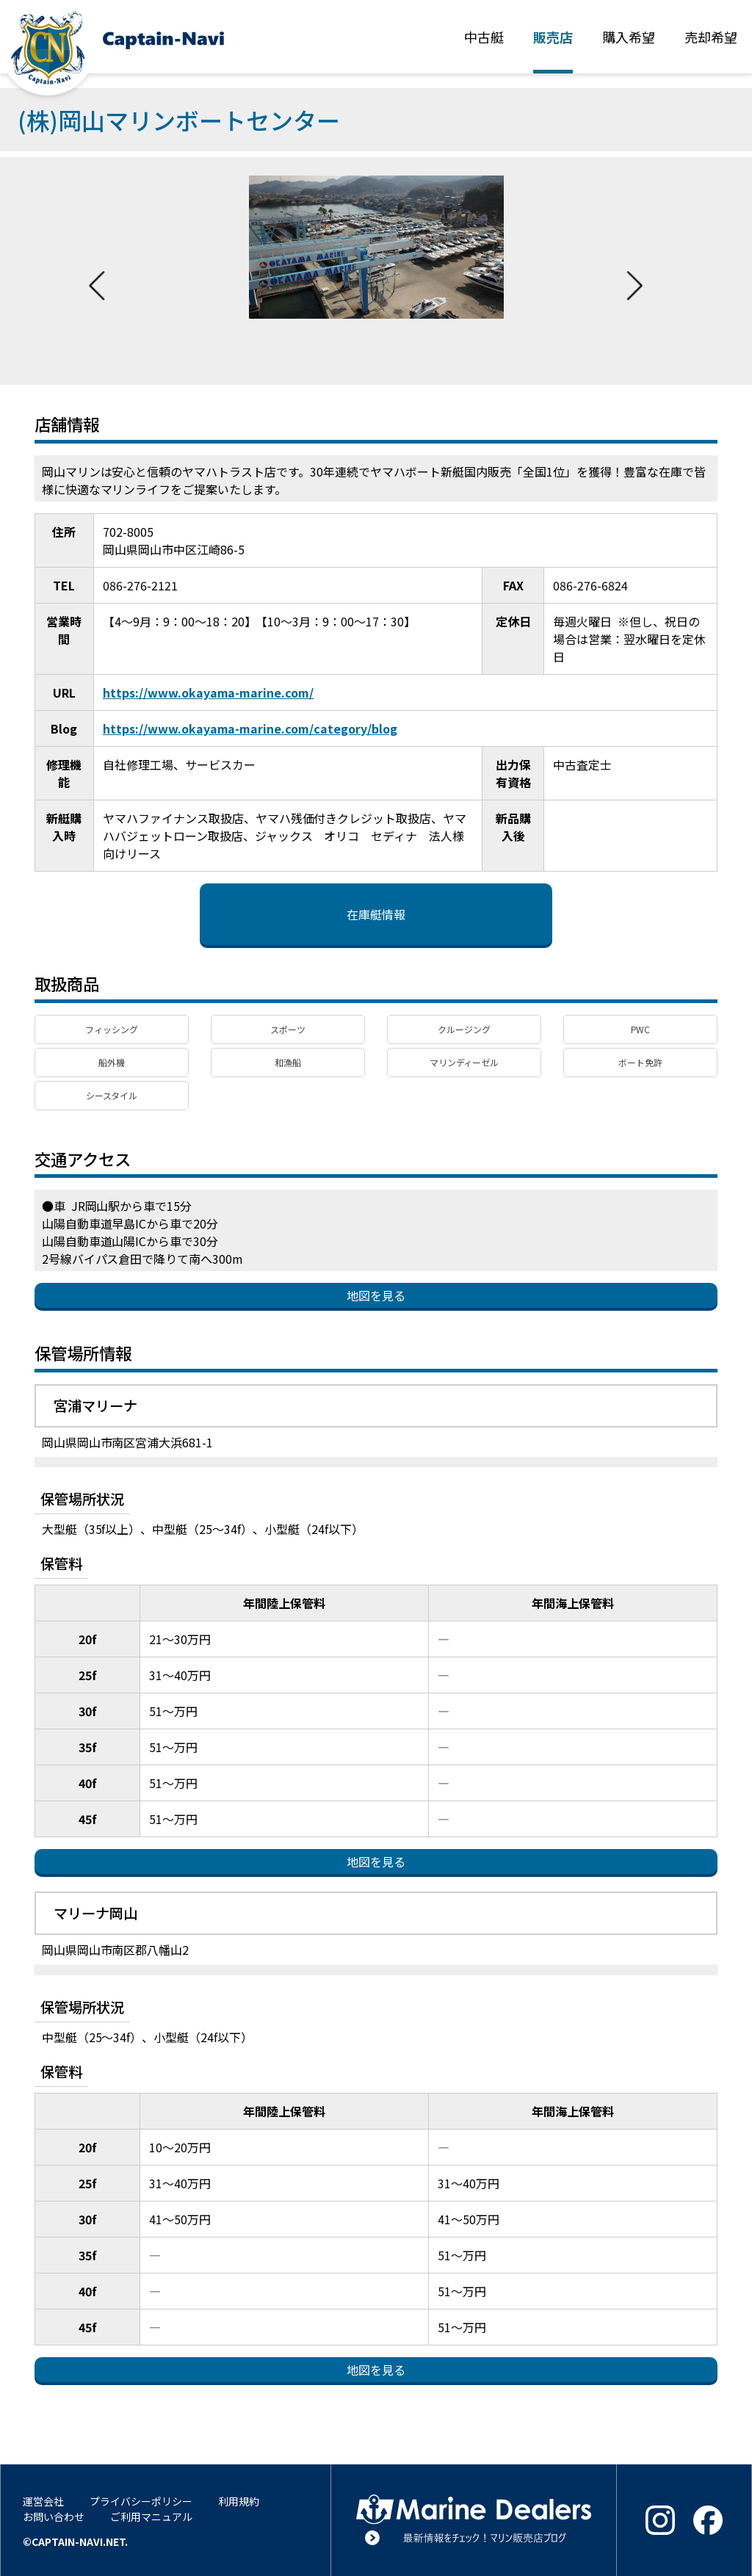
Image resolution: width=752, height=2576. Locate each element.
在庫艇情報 (376, 914)
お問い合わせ (53, 2516)
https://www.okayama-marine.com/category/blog (250, 728)
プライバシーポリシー (141, 2501)
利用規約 (238, 2501)
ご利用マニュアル (151, 2516)
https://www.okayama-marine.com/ (208, 692)
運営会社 (43, 2501)
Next (634, 271)
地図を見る (376, 1295)
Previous (97, 271)
